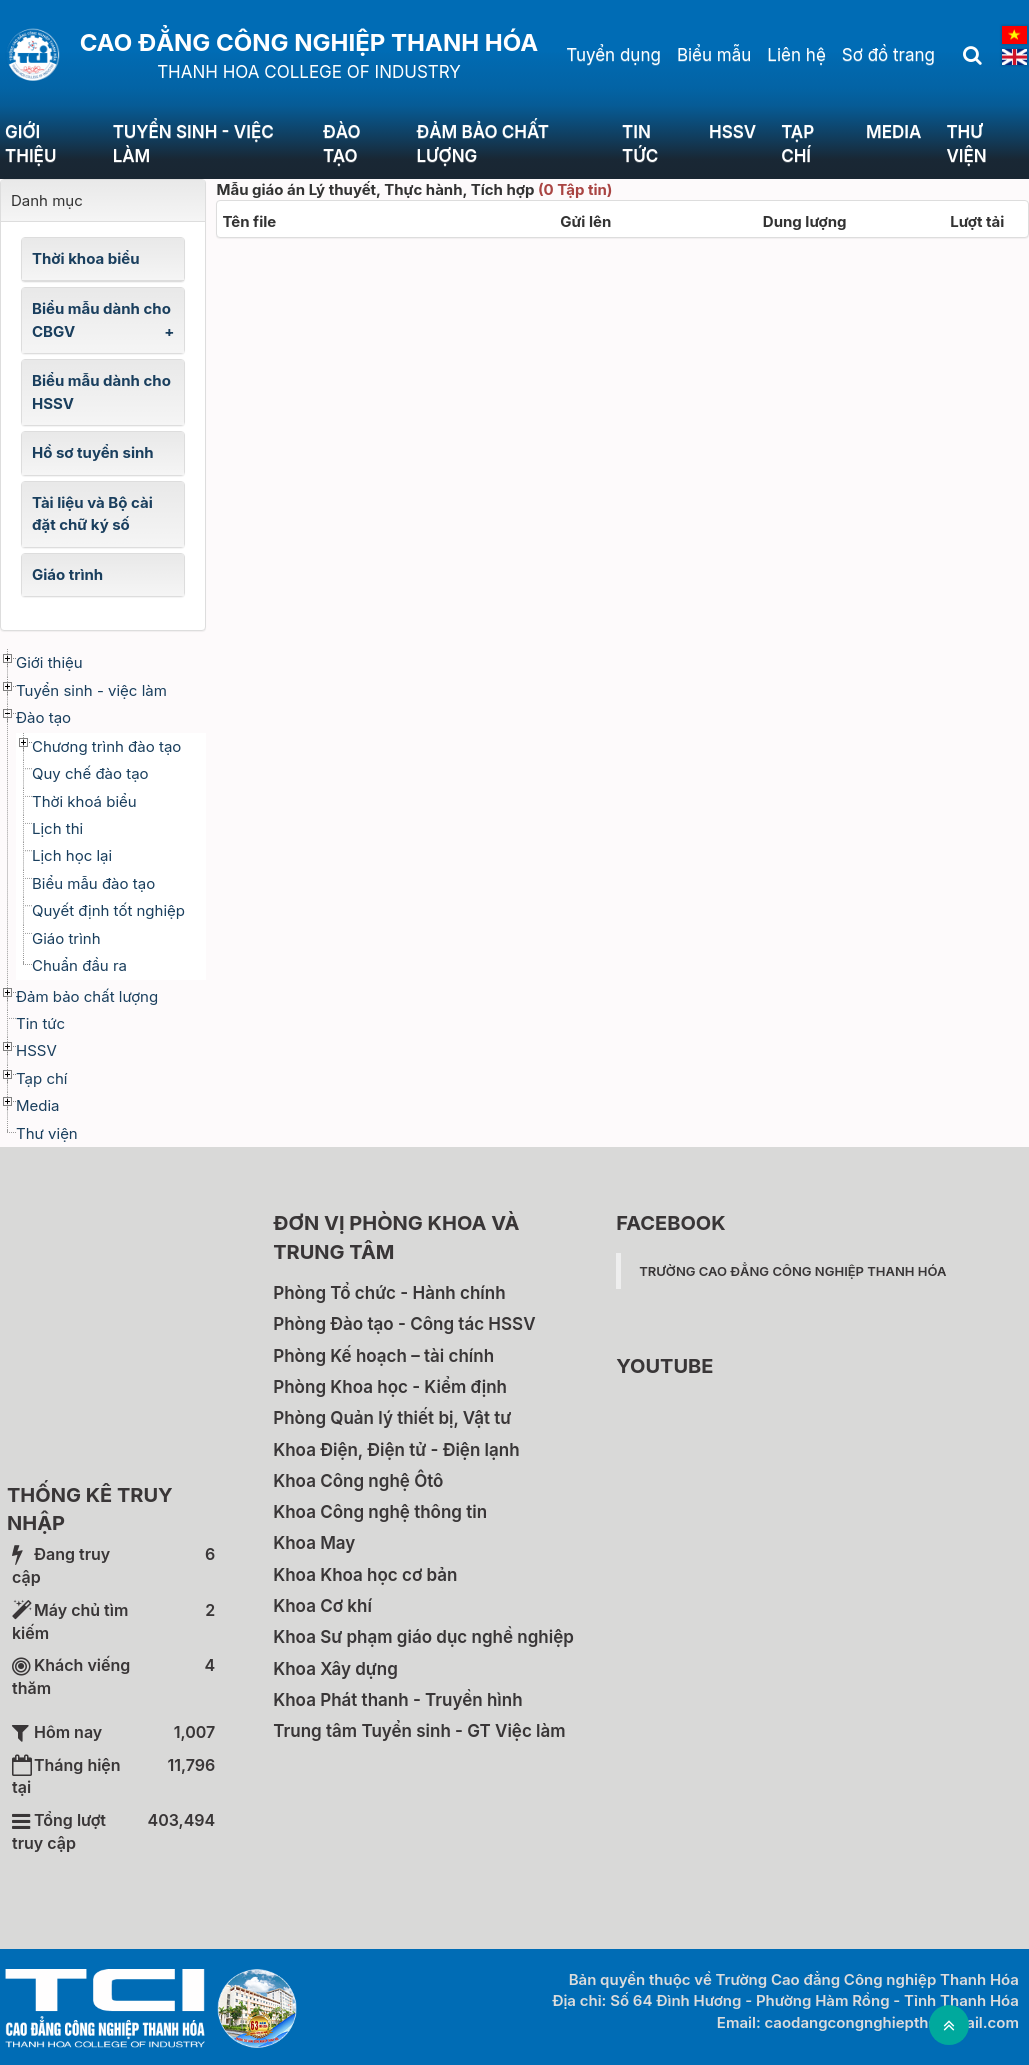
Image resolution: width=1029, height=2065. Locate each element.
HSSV (732, 132)
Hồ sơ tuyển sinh (93, 452)
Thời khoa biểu (86, 258)
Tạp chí (797, 144)
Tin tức (640, 144)
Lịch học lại (72, 855)
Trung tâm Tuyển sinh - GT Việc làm (419, 1731)
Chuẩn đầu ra (79, 965)
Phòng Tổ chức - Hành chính (389, 1293)
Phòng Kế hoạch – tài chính (383, 1356)
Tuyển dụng (613, 55)
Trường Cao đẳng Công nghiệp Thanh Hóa (792, 1271)
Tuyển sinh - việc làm (193, 144)
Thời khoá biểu (84, 801)
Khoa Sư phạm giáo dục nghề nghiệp (423, 1637)
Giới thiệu (30, 144)
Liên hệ (796, 55)
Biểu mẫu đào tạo (93, 883)
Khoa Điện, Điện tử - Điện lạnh (396, 1450)
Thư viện (47, 1133)
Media (893, 132)
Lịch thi (57, 828)
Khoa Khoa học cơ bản (365, 1575)
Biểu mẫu (714, 55)
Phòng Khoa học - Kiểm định (390, 1387)
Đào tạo (342, 144)
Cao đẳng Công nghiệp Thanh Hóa (309, 42)
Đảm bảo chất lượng (482, 144)
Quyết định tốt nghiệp (108, 910)
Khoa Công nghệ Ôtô (358, 1481)
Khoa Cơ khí (322, 1606)
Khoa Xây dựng (335, 1669)
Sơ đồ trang (888, 55)
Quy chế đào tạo (90, 773)
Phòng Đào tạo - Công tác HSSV (404, 1324)
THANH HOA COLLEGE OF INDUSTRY (309, 72)
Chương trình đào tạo (106, 746)
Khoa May (314, 1543)
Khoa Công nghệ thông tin (380, 1512)
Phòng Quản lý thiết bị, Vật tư (392, 1418)
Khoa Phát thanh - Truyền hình (397, 1700)
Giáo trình (67, 574)
